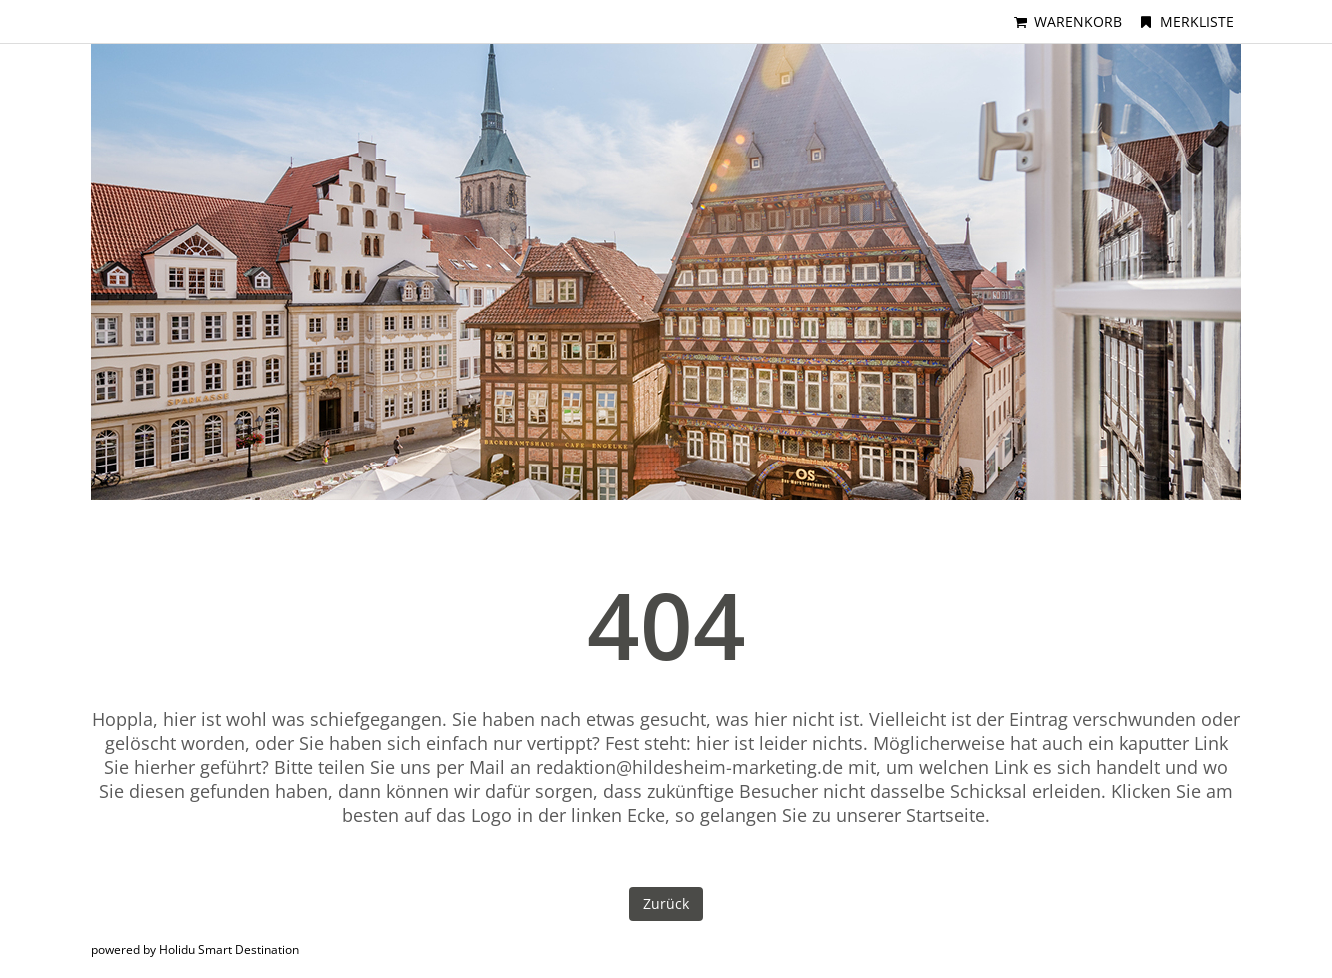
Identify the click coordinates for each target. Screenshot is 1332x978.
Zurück (666, 903)
